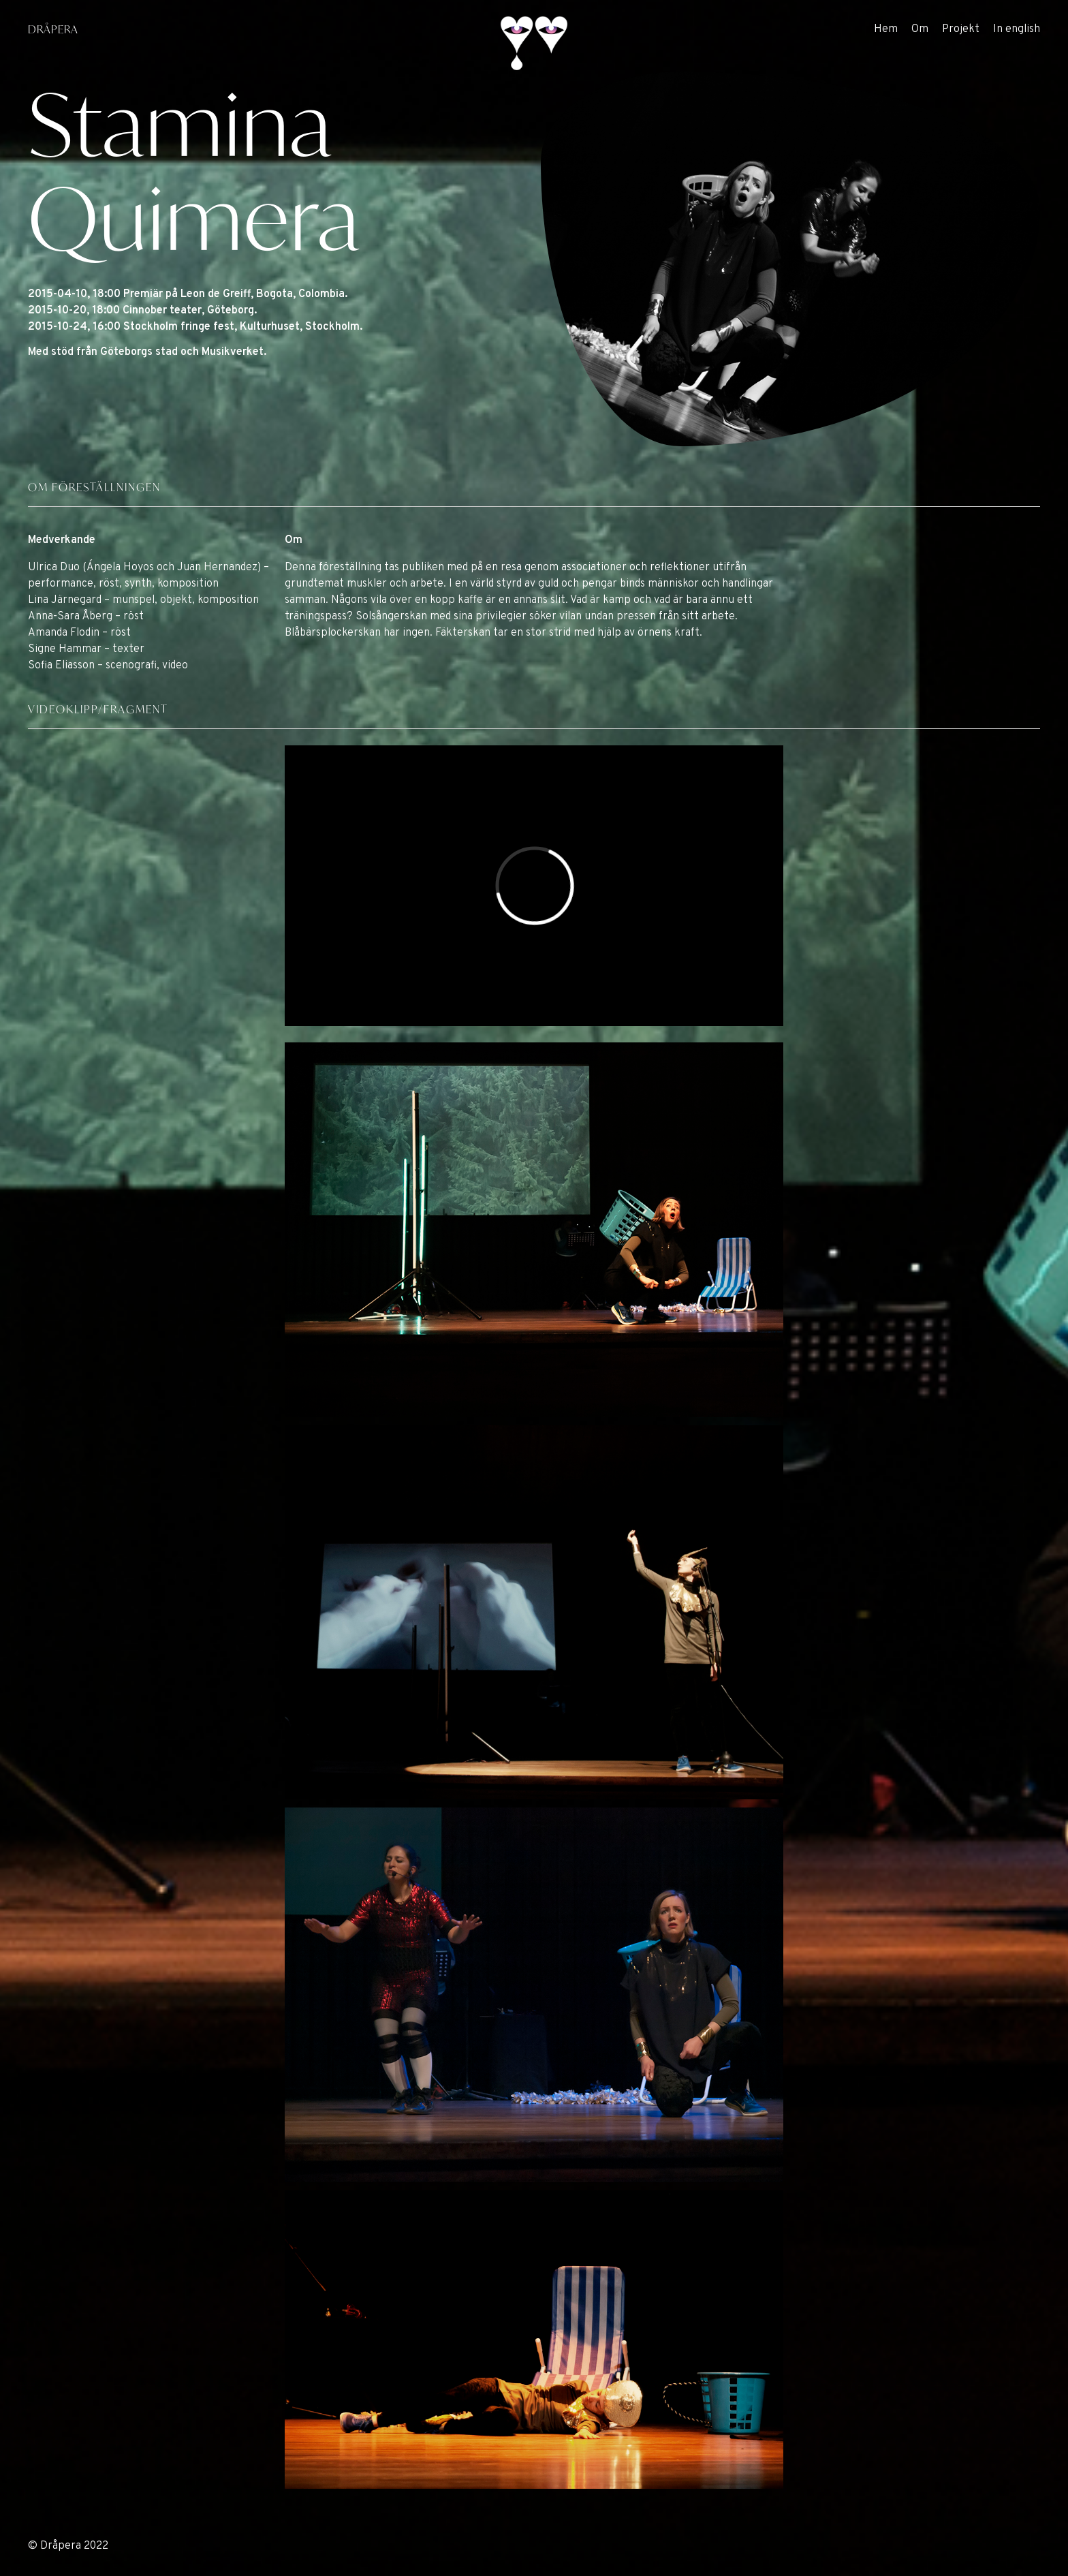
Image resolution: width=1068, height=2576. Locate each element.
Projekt (960, 29)
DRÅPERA (53, 29)
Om (919, 29)
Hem (886, 29)
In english (1016, 29)
